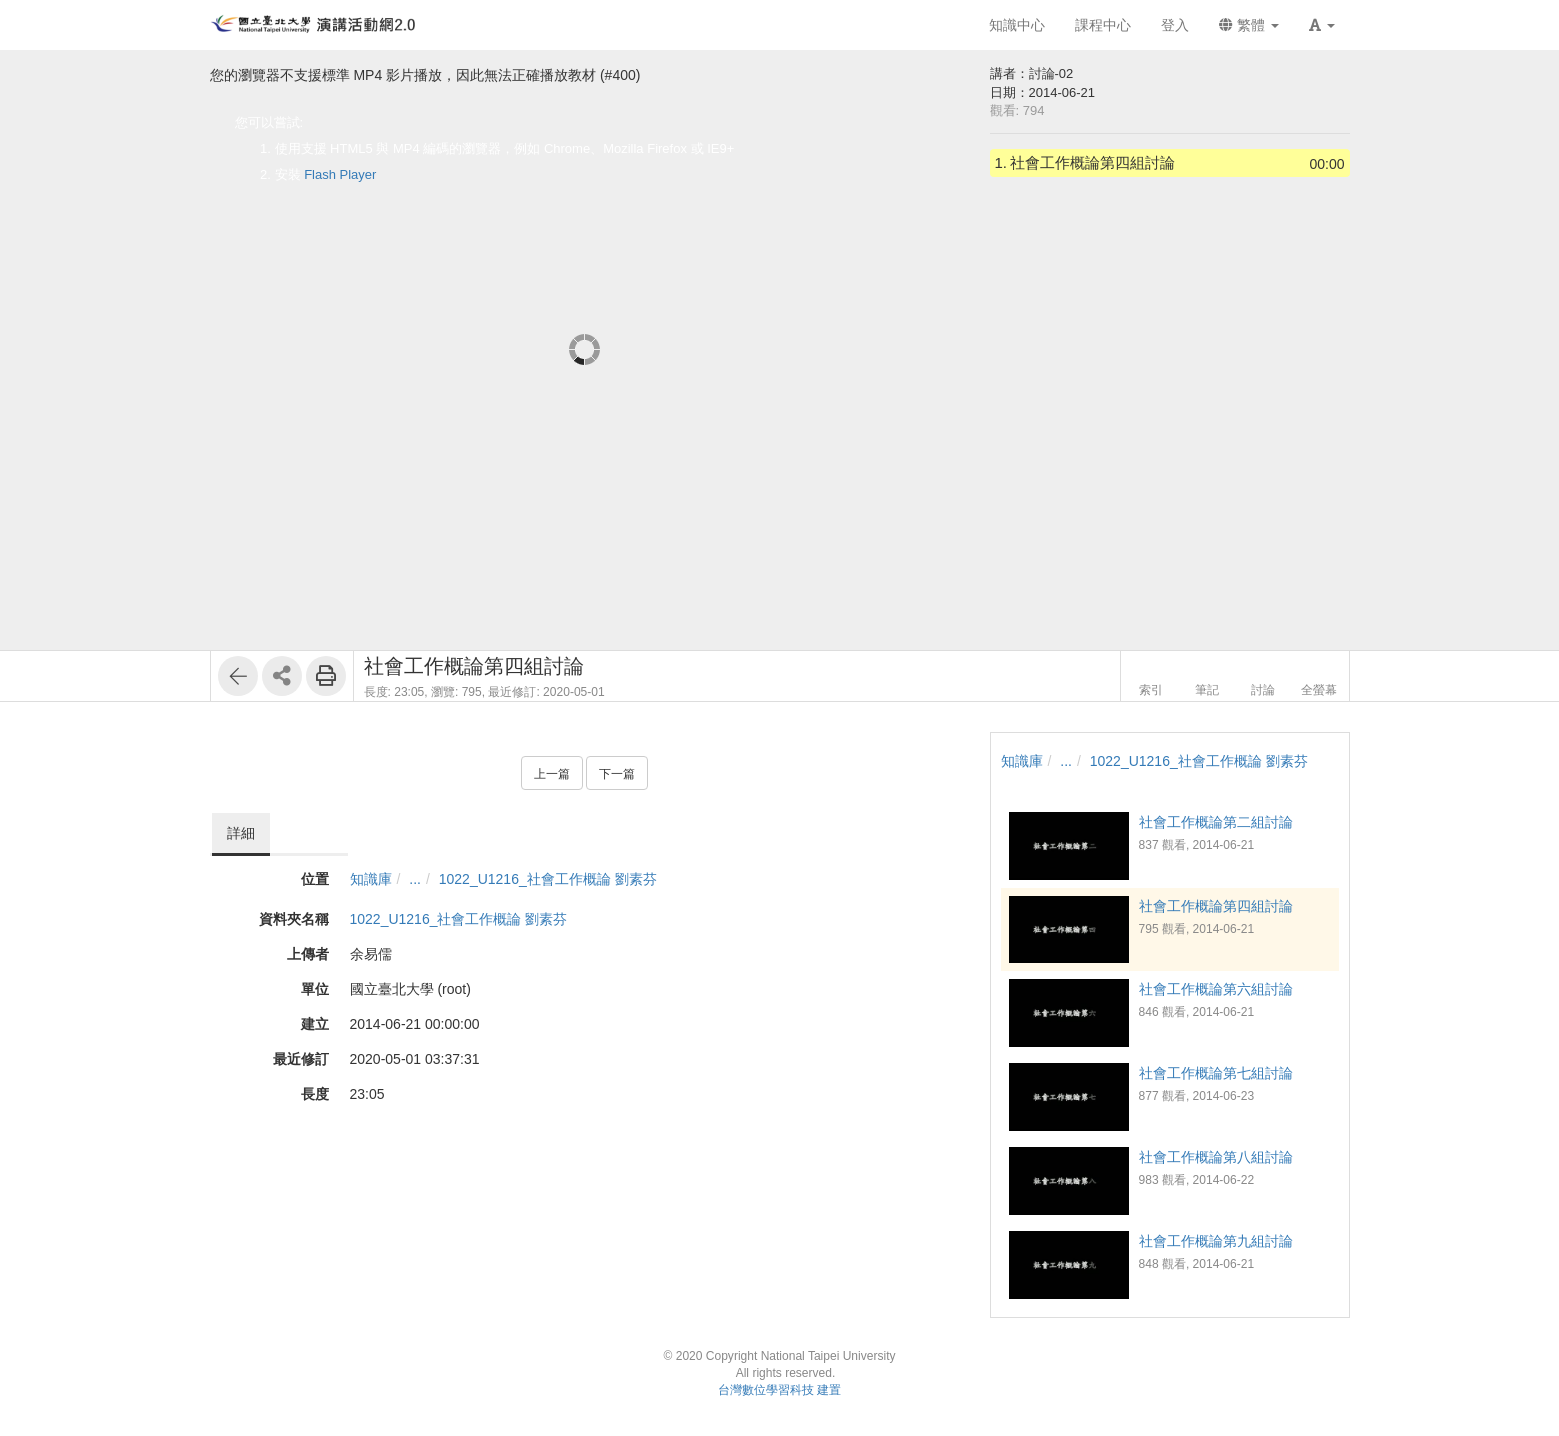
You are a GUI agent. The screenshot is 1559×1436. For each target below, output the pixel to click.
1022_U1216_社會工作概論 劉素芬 (548, 879)
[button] (1322, 25)
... (415, 879)
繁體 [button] (1249, 25)
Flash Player (340, 174)
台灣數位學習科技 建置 (779, 1390)
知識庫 (371, 879)
